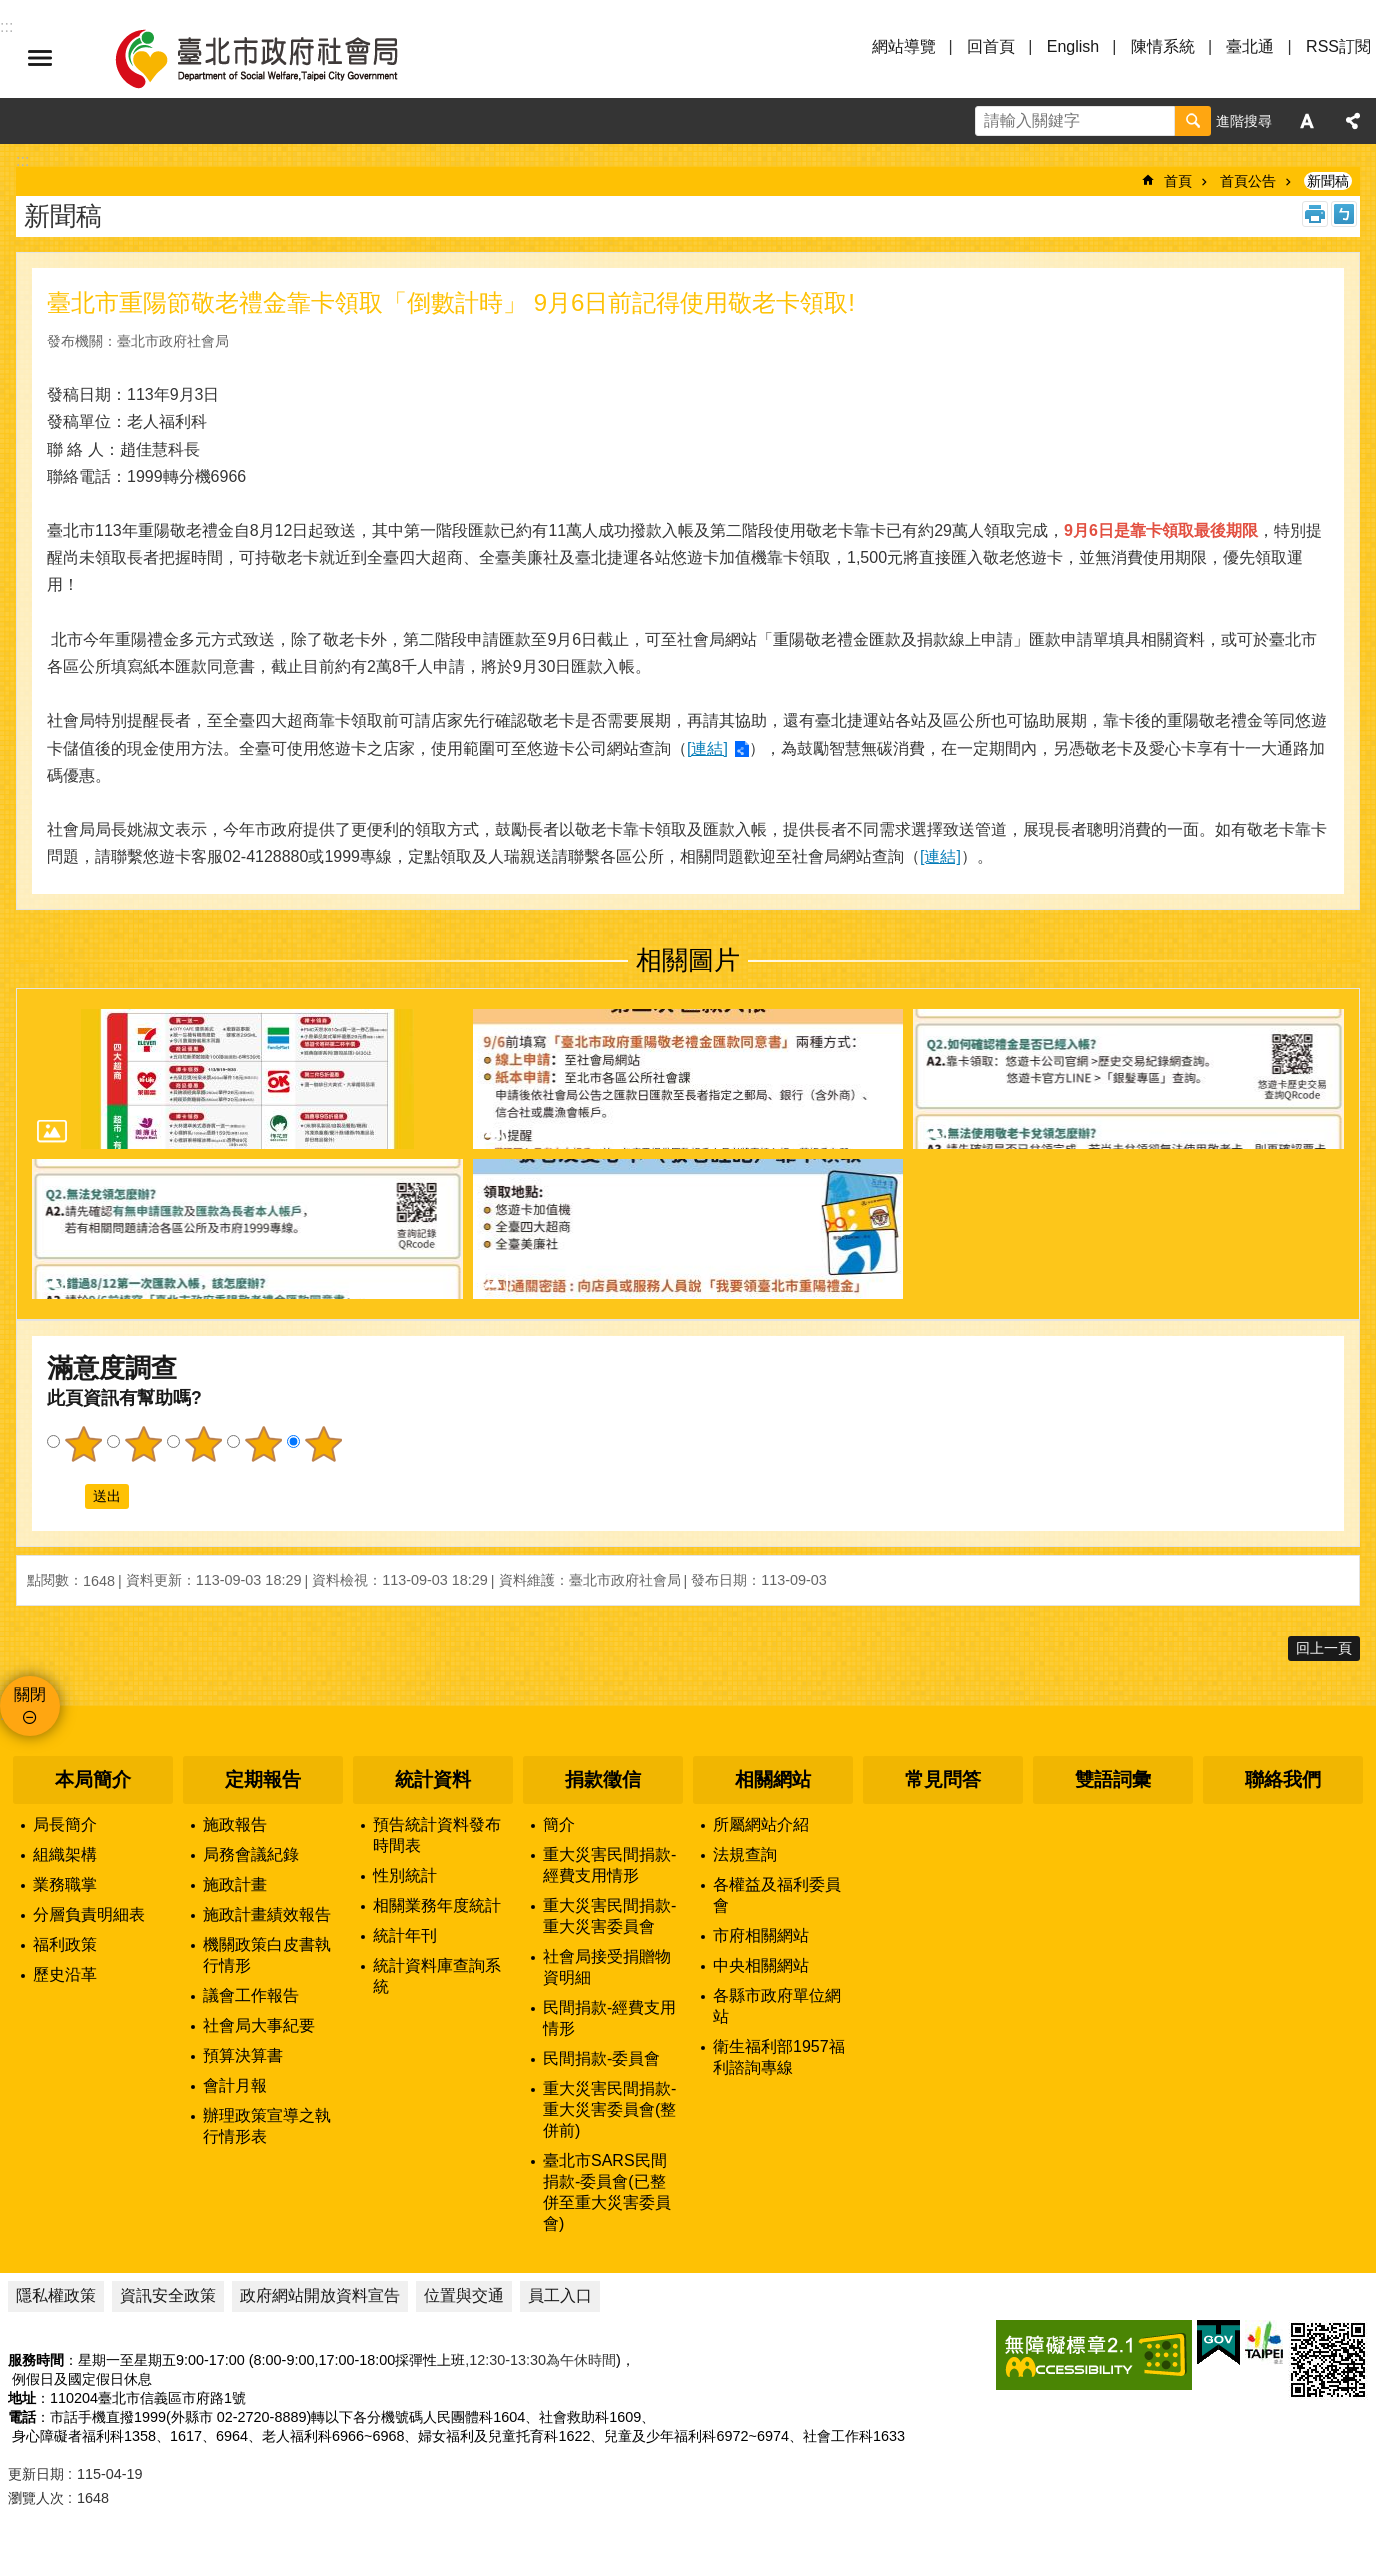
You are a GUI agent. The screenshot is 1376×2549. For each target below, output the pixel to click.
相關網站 (773, 1779)
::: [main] (22, 160)
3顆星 (203, 1444)
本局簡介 (93, 1779)
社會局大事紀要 (259, 2025)
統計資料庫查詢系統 (437, 1976)
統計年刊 (405, 1935)
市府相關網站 (761, 1935)
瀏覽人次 (36, 2498)
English (1073, 46)
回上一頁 (1324, 1648)
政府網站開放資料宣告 (320, 2295)
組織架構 (65, 1854)
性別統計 (405, 1875)
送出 (66, 1497)
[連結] (707, 748)
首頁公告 (1248, 181)
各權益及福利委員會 (777, 1895)
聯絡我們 (1283, 1779)
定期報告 (263, 1779)
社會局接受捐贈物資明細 (607, 1967)
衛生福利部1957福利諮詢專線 (779, 2057)
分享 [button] (1353, 121)
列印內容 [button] (1315, 214)
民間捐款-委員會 (601, 2058)
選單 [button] (40, 58)
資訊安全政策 (168, 2295)
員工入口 (560, 2295)
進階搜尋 (1244, 121)
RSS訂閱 (1338, 46)
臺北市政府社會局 (280, 58)
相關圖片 (688, 960)
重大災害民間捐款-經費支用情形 (609, 1865)
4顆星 (263, 1444)
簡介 (559, 1824)
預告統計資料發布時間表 (437, 1835)
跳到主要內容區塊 (10, 10)
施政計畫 (235, 1884)
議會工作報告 (251, 1995)
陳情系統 (1163, 46)
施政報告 (235, 1824)
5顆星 (323, 1444)
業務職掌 (65, 1884)
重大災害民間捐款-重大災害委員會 (609, 1916)
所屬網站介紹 (761, 1824)
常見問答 (943, 1779)
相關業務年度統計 (437, 1905)
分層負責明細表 (89, 1914)
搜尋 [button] (1193, 121)
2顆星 (143, 1444)
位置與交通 (464, 2295)
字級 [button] (1307, 121)
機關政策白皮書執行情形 (267, 1955)
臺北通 (1250, 46)
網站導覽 (904, 46)
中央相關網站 (761, 1965)
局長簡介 (65, 1824)
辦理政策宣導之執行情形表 (267, 2126)
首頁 (1178, 181)
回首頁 (991, 46)
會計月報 (235, 2085)
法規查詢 (745, 1854)
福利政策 (65, 1944)
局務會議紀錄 (251, 1854)
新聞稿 (1328, 181)
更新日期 (36, 2474)
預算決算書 (243, 2055)
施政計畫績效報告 (267, 1914)
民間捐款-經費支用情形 (609, 2018)
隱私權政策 (56, 2295)
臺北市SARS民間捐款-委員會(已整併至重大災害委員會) (607, 2192)
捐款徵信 (603, 1779)
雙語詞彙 (1113, 1779)
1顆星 (83, 1444)
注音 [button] (1344, 214)
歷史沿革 (65, 1974)
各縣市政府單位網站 (777, 2006)
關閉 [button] (30, 1694)
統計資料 (433, 1779)
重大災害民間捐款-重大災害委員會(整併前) (609, 2109)
